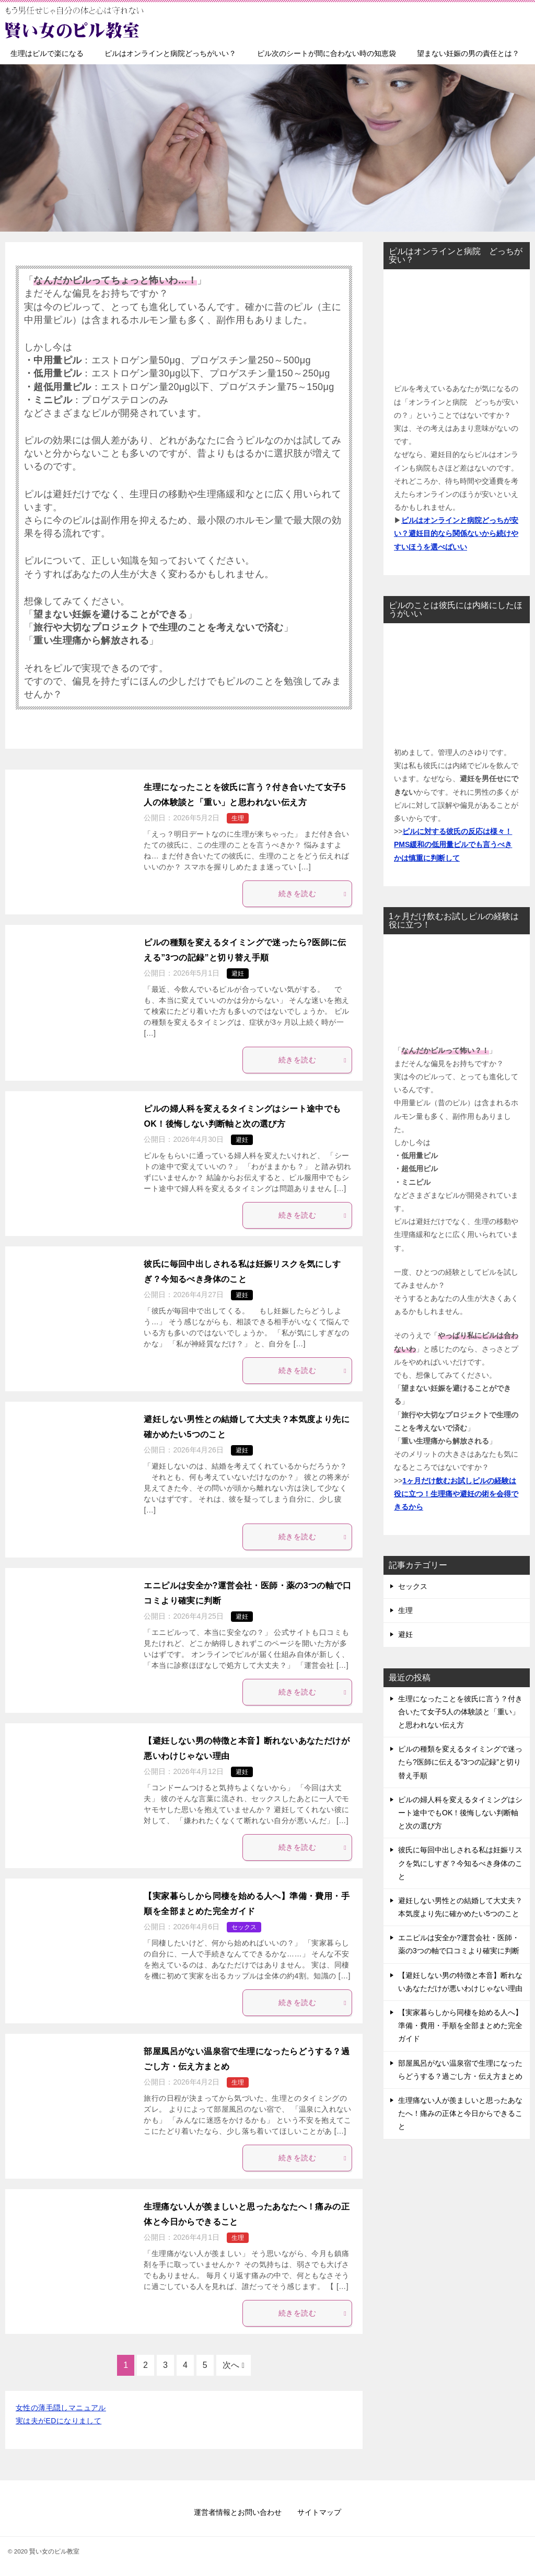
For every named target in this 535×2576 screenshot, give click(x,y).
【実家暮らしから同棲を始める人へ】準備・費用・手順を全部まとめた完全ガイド (460, 2025)
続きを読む (312, 893)
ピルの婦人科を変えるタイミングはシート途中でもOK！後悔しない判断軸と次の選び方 (460, 1812)
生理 (237, 818)
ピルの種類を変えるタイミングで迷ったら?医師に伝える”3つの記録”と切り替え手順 (460, 1762)
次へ (231, 2365)
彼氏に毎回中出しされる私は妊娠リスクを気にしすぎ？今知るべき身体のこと (460, 1863)
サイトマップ (319, 2512)
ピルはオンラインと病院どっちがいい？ (170, 53)
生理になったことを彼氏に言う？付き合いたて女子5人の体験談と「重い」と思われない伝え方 (460, 1712)
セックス (244, 1927)
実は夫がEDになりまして (58, 2421)
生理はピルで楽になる (47, 53)
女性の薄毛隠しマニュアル (61, 2407)
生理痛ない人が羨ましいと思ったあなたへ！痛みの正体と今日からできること (460, 2113)
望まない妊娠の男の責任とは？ (468, 53)
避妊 (237, 973)
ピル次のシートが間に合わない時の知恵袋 (326, 53)
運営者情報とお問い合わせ (238, 2512)
